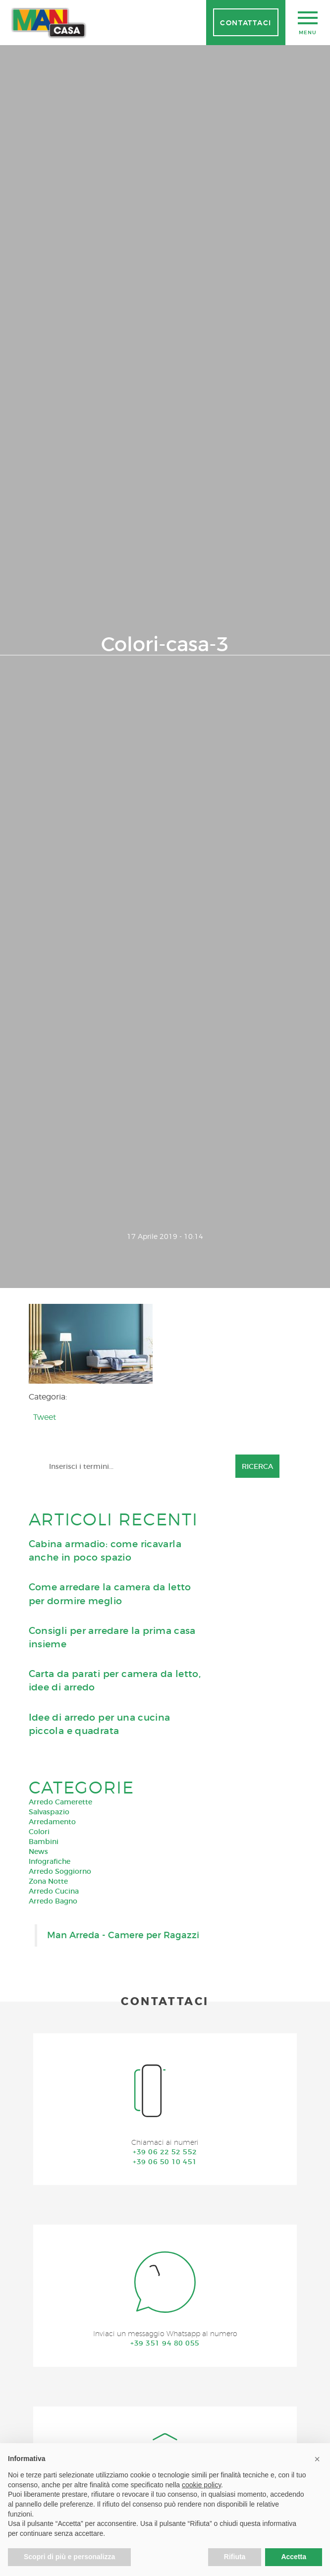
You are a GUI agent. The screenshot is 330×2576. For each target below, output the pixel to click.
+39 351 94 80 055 (164, 2343)
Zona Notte (48, 1881)
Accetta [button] (293, 2557)
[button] (317, 2459)
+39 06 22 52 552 (165, 2151)
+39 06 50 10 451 (165, 2161)
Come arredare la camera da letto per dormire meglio (110, 1593)
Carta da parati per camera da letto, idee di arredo (115, 1680)
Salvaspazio (49, 1811)
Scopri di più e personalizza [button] (69, 2557)
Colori (39, 1831)
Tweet (44, 1417)
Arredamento (52, 1821)
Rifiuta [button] (235, 2557)
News (38, 1851)
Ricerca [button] (257, 1466)
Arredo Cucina (54, 1891)
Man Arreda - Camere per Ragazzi (123, 1935)
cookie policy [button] (201, 2485)
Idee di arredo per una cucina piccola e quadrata (99, 1724)
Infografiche (49, 1861)
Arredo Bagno (53, 1901)
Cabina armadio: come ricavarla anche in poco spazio (105, 1550)
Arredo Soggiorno (60, 1871)
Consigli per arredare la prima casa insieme (112, 1637)
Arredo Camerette (60, 1801)
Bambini (43, 1841)
